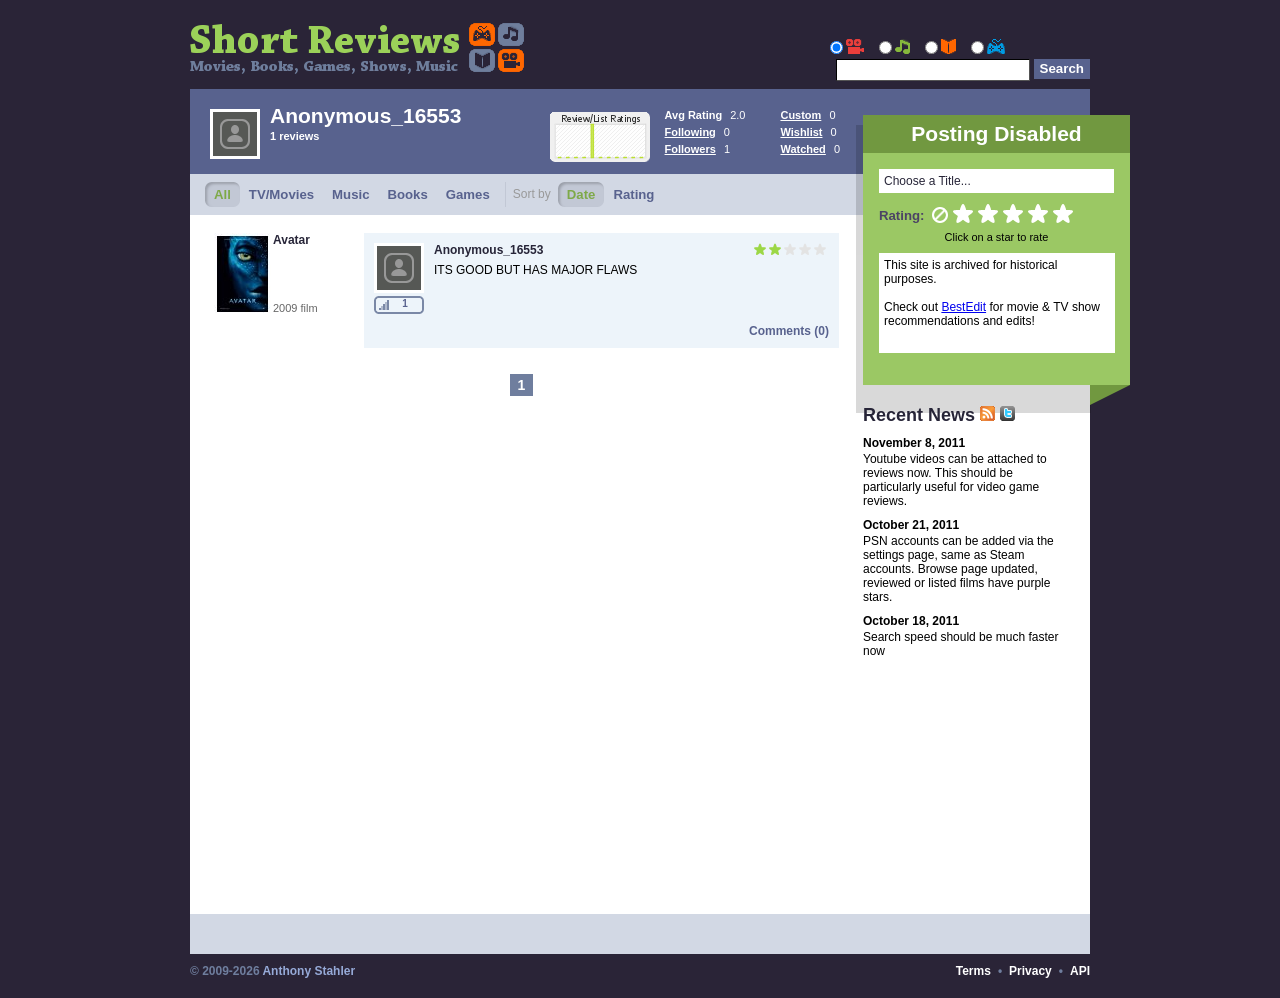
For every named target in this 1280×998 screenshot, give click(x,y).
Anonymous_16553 (488, 250)
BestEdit (963, 307)
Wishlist (801, 132)
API (1080, 971)
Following (690, 132)
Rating (633, 194)
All (222, 194)
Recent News (929, 415)
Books (407, 194)
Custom (800, 115)
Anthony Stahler (308, 971)
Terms (973, 971)
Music (350, 194)
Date (581, 194)
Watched (802, 149)
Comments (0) (789, 331)
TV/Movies (281, 194)
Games (468, 194)
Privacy (1030, 971)
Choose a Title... (927, 181)
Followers (690, 149)
